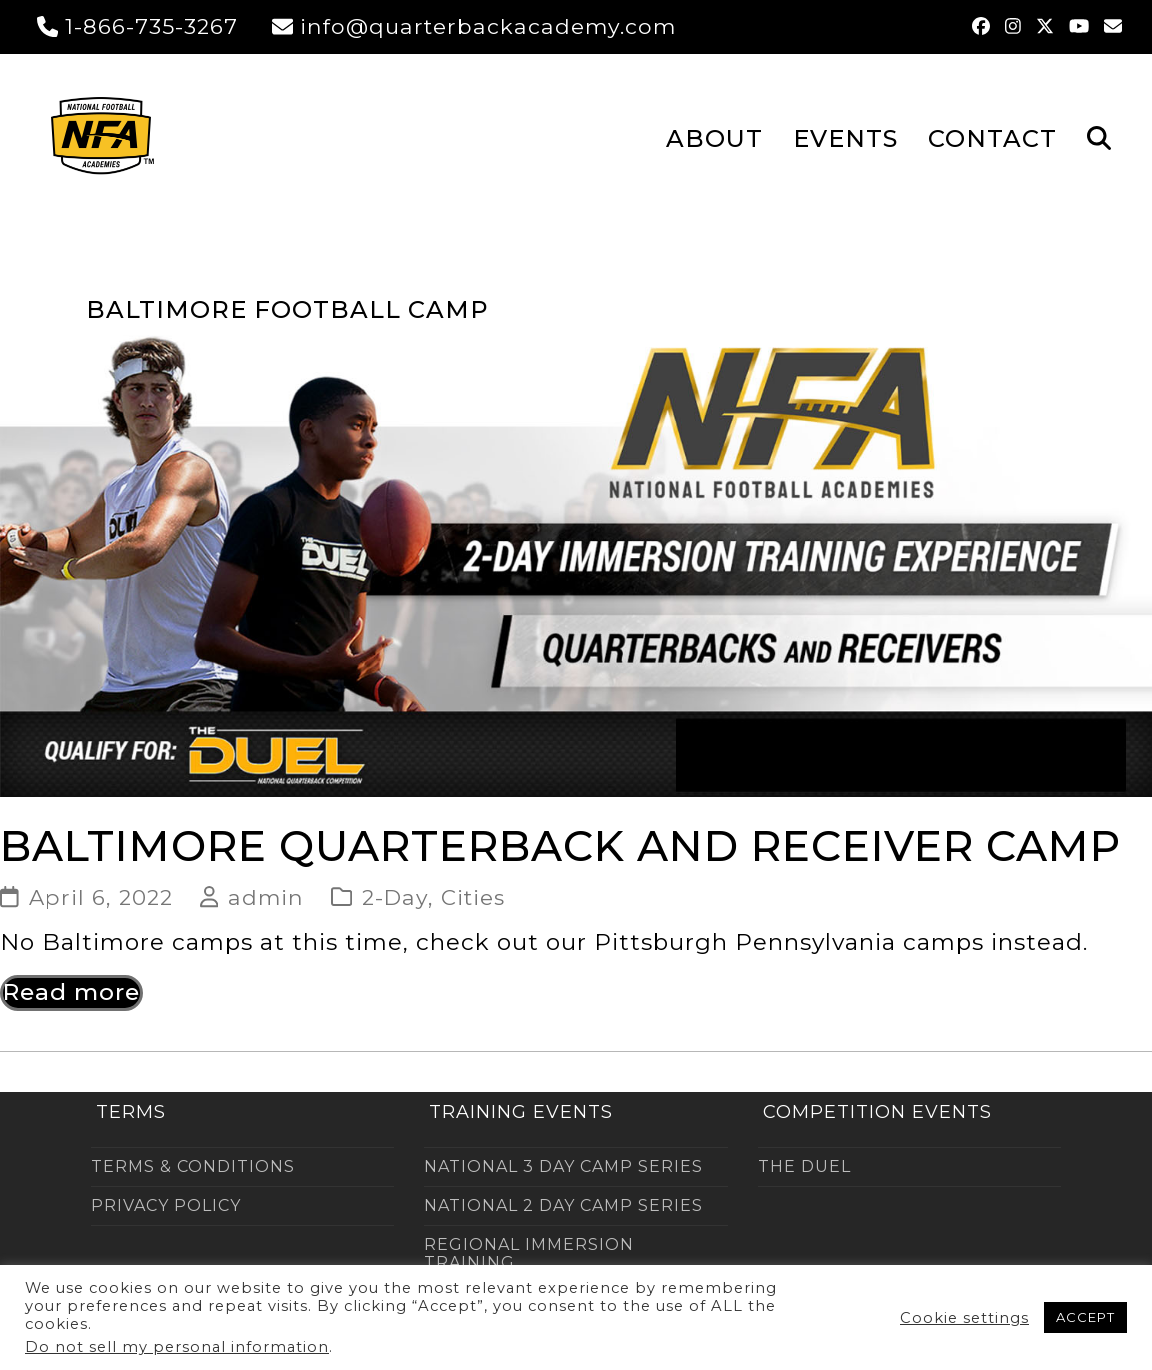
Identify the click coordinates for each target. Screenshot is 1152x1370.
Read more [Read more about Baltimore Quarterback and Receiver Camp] (71, 992)
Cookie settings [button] (964, 1318)
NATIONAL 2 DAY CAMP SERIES (563, 1205)
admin (266, 897)
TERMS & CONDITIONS (193, 1166)
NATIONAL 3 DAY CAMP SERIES (563, 1166)
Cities (473, 897)
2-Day (395, 897)
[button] (1099, 137)
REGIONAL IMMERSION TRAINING (529, 1253)
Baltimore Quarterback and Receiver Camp (560, 846)
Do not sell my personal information (177, 1347)
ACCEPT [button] (1085, 1317)
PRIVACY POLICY (166, 1205)
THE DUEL (804, 1166)
